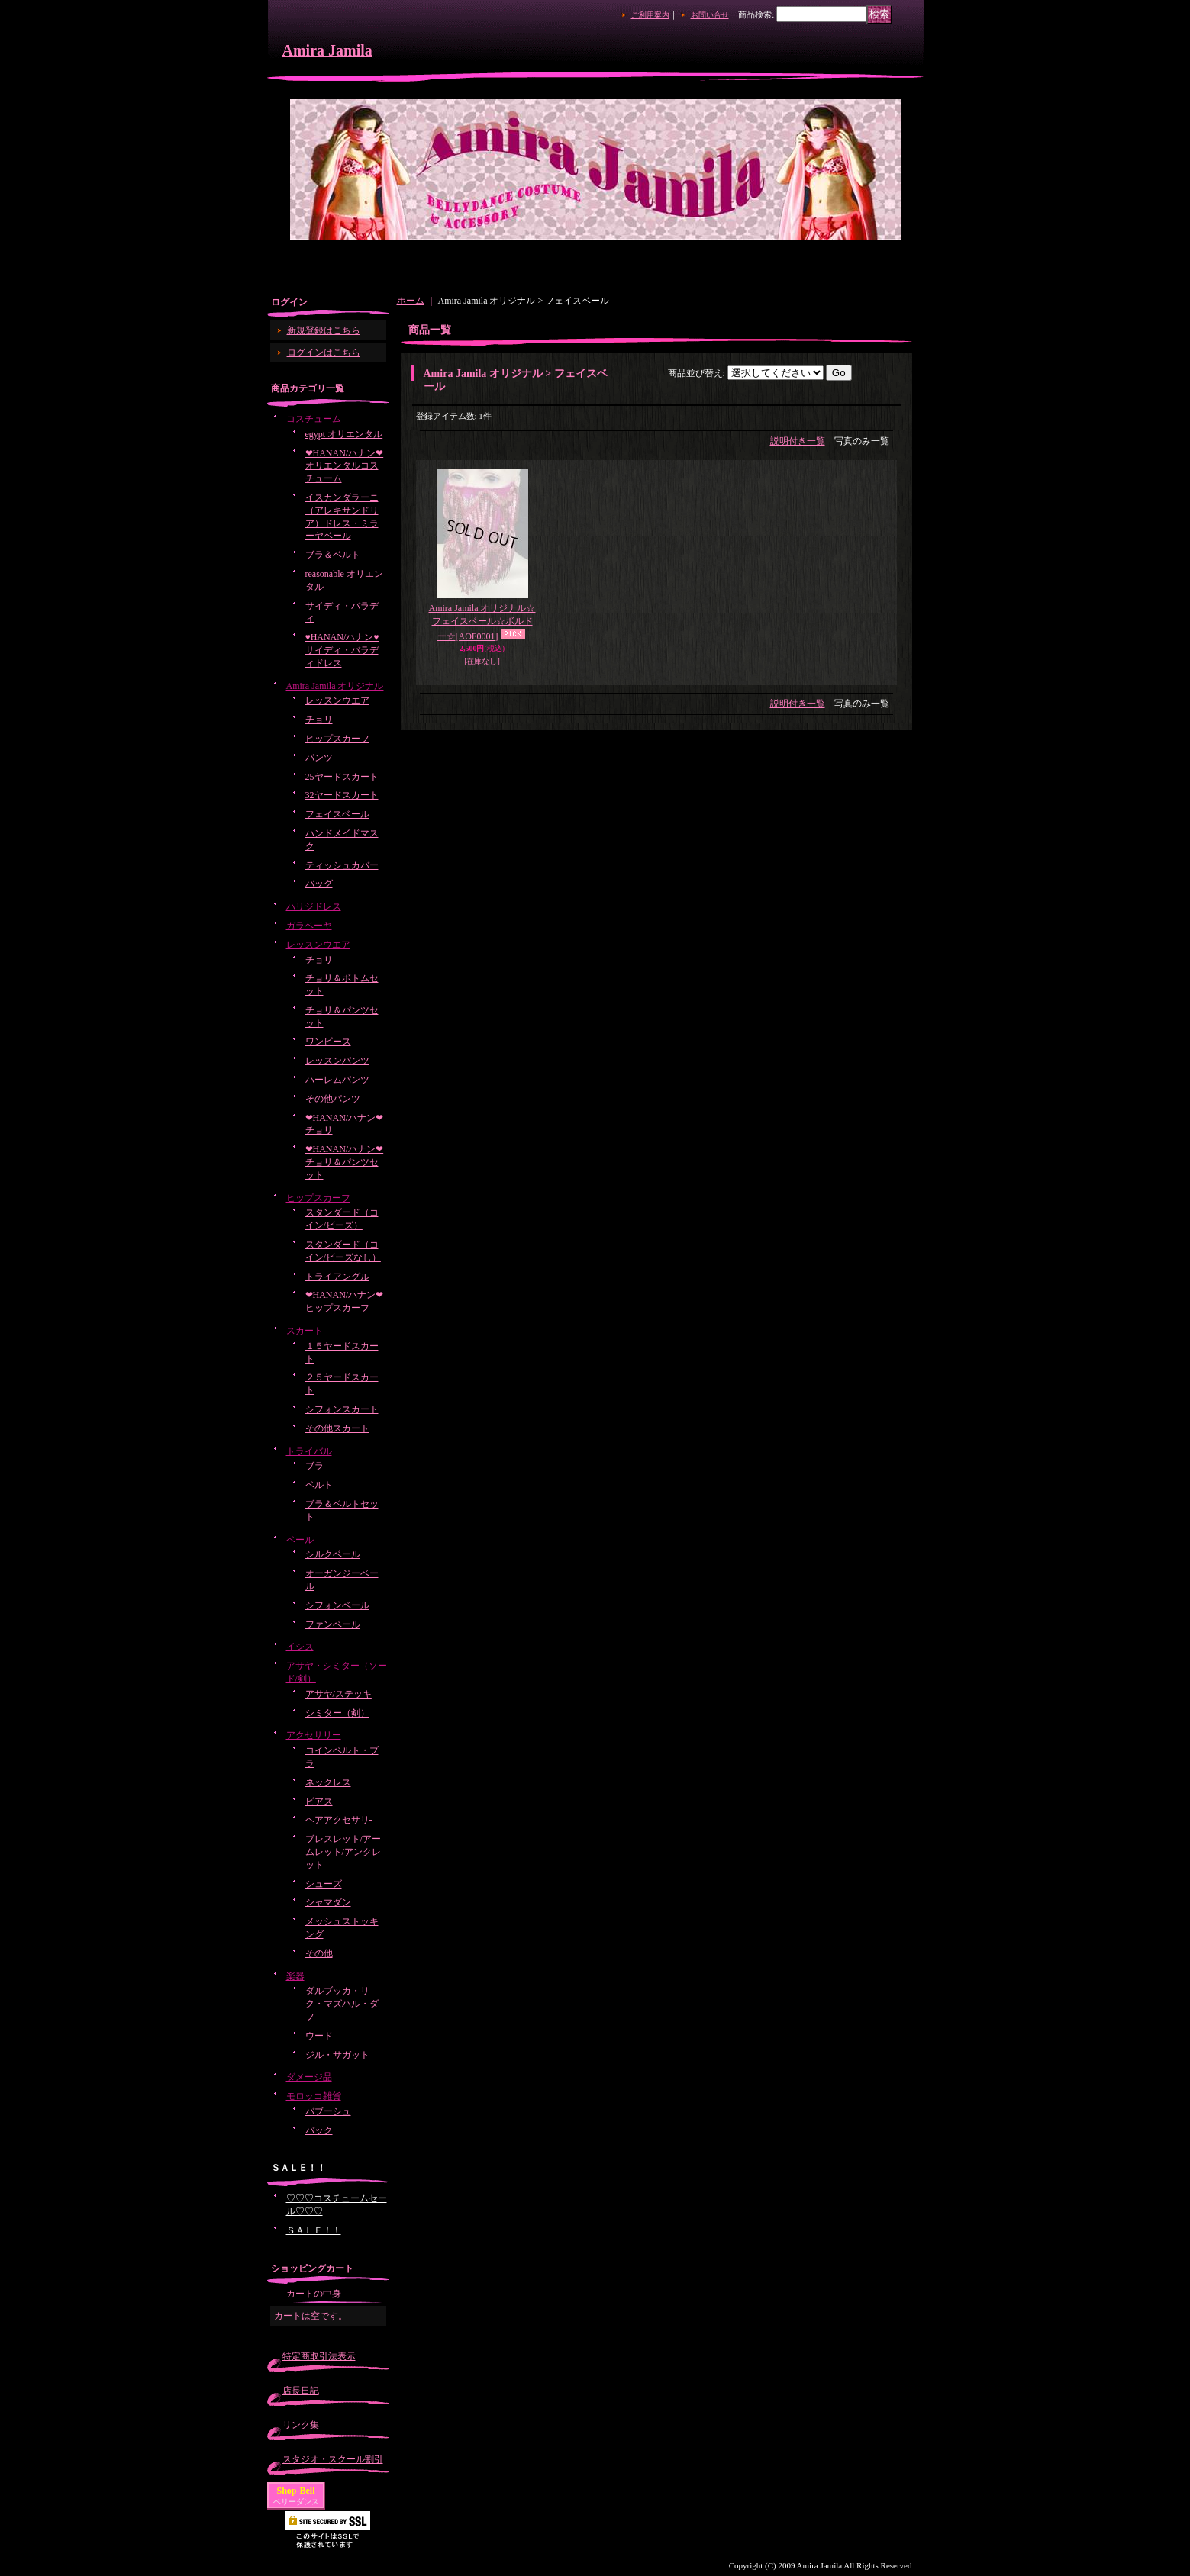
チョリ (319, 719)
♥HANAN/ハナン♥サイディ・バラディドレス (342, 650)
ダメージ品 (309, 2077)
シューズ (323, 1884)
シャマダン (328, 1902)
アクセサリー (313, 1735)
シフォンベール (337, 1605)
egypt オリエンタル (344, 434)
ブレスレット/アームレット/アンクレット (343, 1852)
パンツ (319, 757)
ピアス (319, 1801)
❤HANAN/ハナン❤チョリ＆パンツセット (344, 1162)
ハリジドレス (313, 906)
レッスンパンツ (337, 1060)
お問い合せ (710, 15)
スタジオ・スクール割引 (332, 2459)
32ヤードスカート (342, 795)
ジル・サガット (337, 2055)
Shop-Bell (296, 2490)
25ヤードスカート (342, 776)
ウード (319, 2035)
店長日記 (300, 2390)
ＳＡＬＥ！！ (313, 2230)
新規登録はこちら (323, 330)
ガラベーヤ (309, 925)
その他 (319, 1953)
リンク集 (300, 2425)
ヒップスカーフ (337, 738)
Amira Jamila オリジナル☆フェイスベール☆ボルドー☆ (482, 622)
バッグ (319, 883)
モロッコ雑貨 (313, 2096)
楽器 (295, 1976)
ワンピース (328, 1041)
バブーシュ (328, 2111)
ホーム (410, 300)
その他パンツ (332, 1098)
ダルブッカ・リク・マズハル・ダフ (342, 2003)
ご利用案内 (650, 15)
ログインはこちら (323, 352)
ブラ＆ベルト (332, 554)
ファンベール (332, 1624)
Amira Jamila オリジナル (335, 686)
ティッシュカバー (342, 865)
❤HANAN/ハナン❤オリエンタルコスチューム (344, 466)
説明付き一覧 (797, 441)
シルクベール (332, 1554)
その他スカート (337, 1428)
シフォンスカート (342, 1409)
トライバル (309, 1451)
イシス (300, 1646)
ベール (300, 1539)
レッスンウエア (337, 700)
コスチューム (313, 419)
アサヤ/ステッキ (338, 1694)
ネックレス (328, 1782)
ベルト (319, 1485)
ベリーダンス (296, 2501)
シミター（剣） (337, 1713)
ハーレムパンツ (337, 1079)
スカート (304, 1330)
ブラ (314, 1465)
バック (319, 2130)
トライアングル (337, 1276)
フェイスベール (337, 814)
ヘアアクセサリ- (338, 1819)
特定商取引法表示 (319, 2356)
